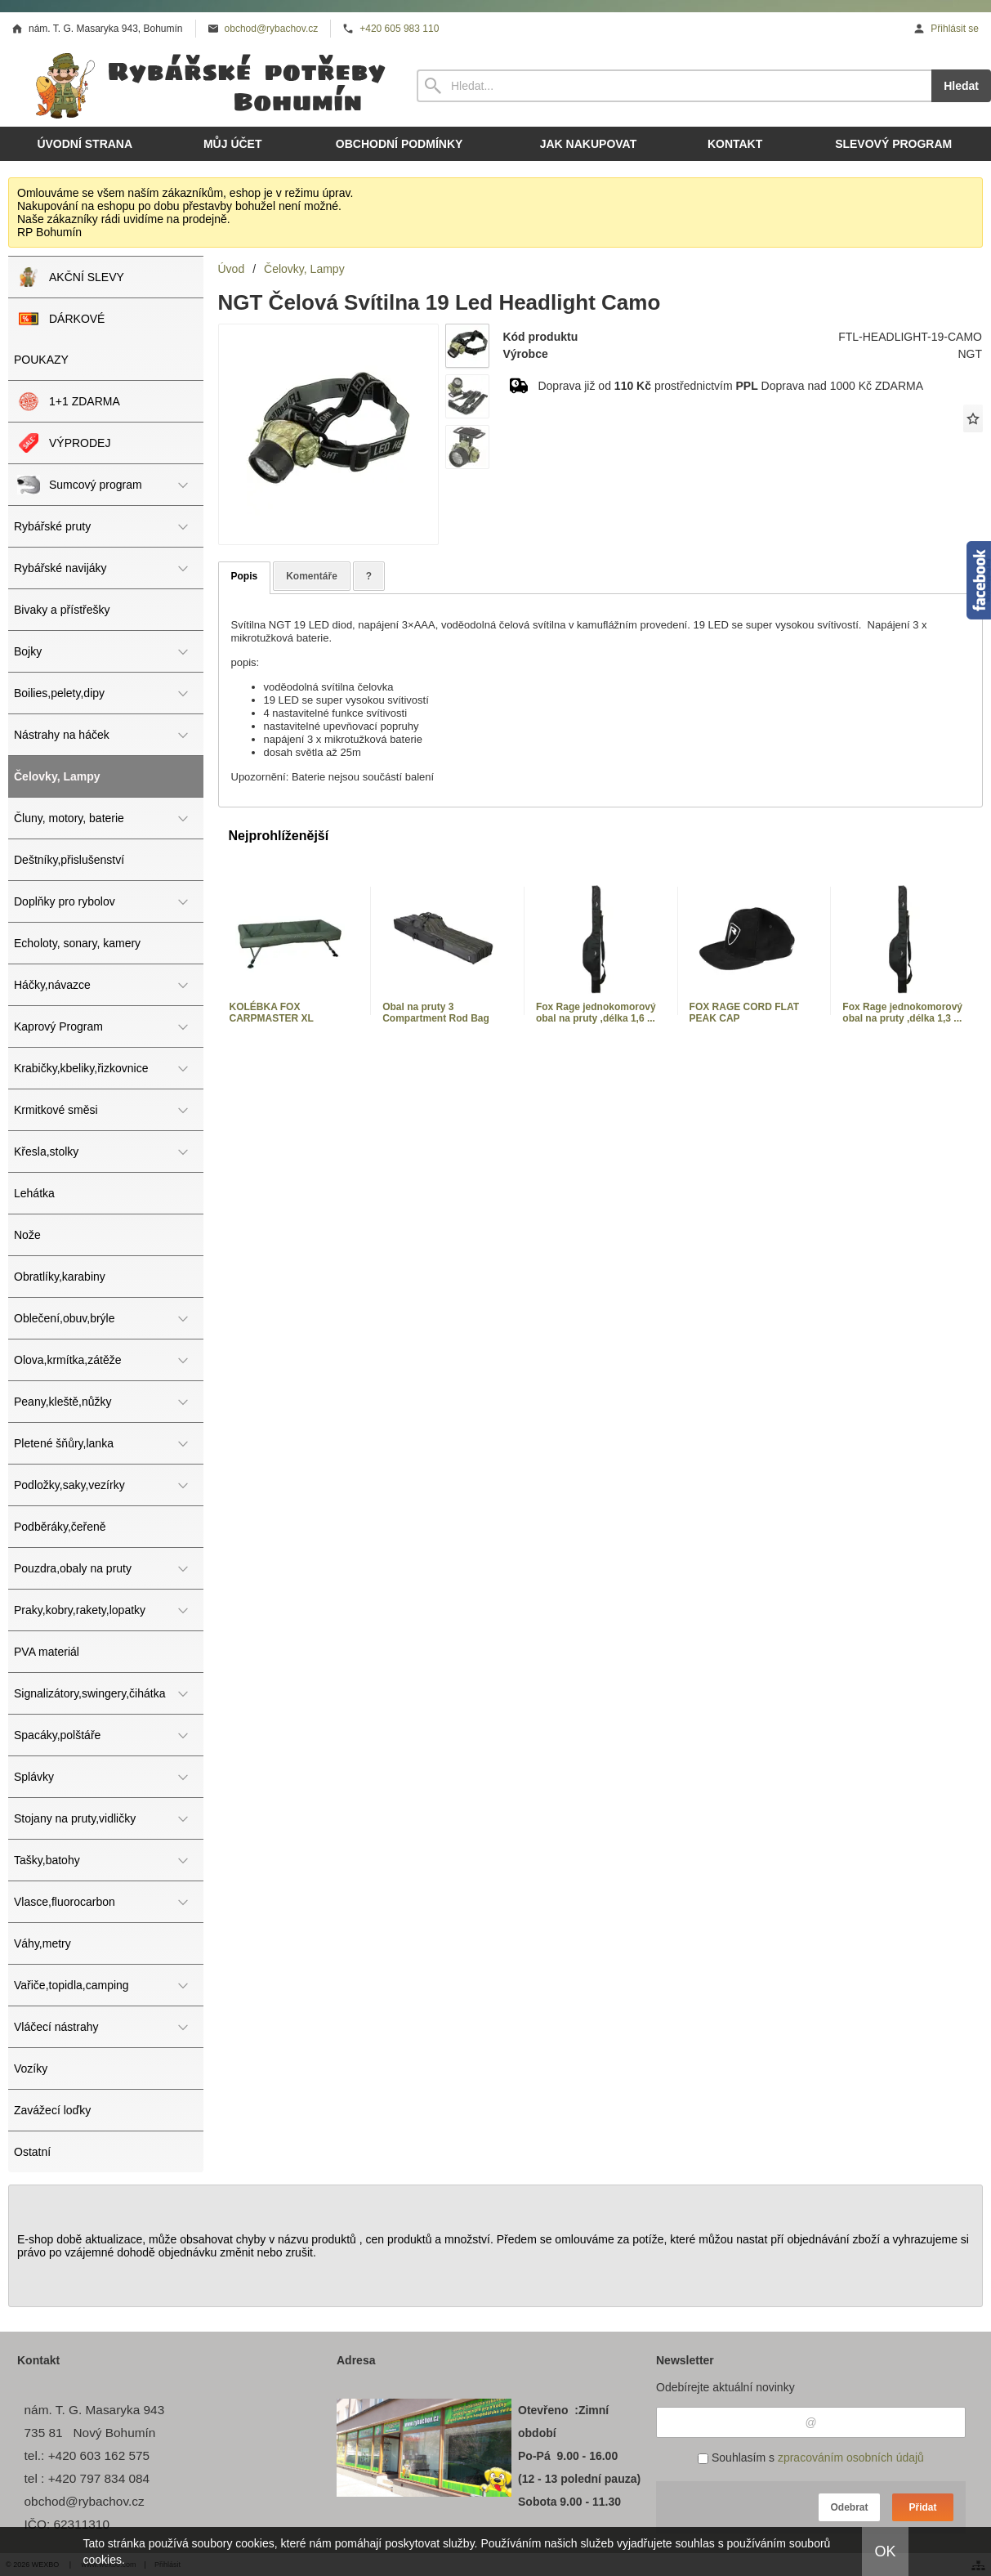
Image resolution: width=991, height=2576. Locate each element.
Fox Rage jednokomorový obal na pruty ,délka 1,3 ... (902, 1012)
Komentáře (311, 576)
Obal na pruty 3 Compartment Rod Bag (435, 1012)
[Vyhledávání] (674, 85)
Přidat (922, 2507)
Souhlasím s (811, 2457)
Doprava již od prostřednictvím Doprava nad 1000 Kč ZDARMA (730, 385)
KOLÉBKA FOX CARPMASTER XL (272, 1012)
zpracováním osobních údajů (851, 2457)
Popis (244, 576)
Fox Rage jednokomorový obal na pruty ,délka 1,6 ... (596, 1012)
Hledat (961, 85)
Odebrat (849, 2507)
